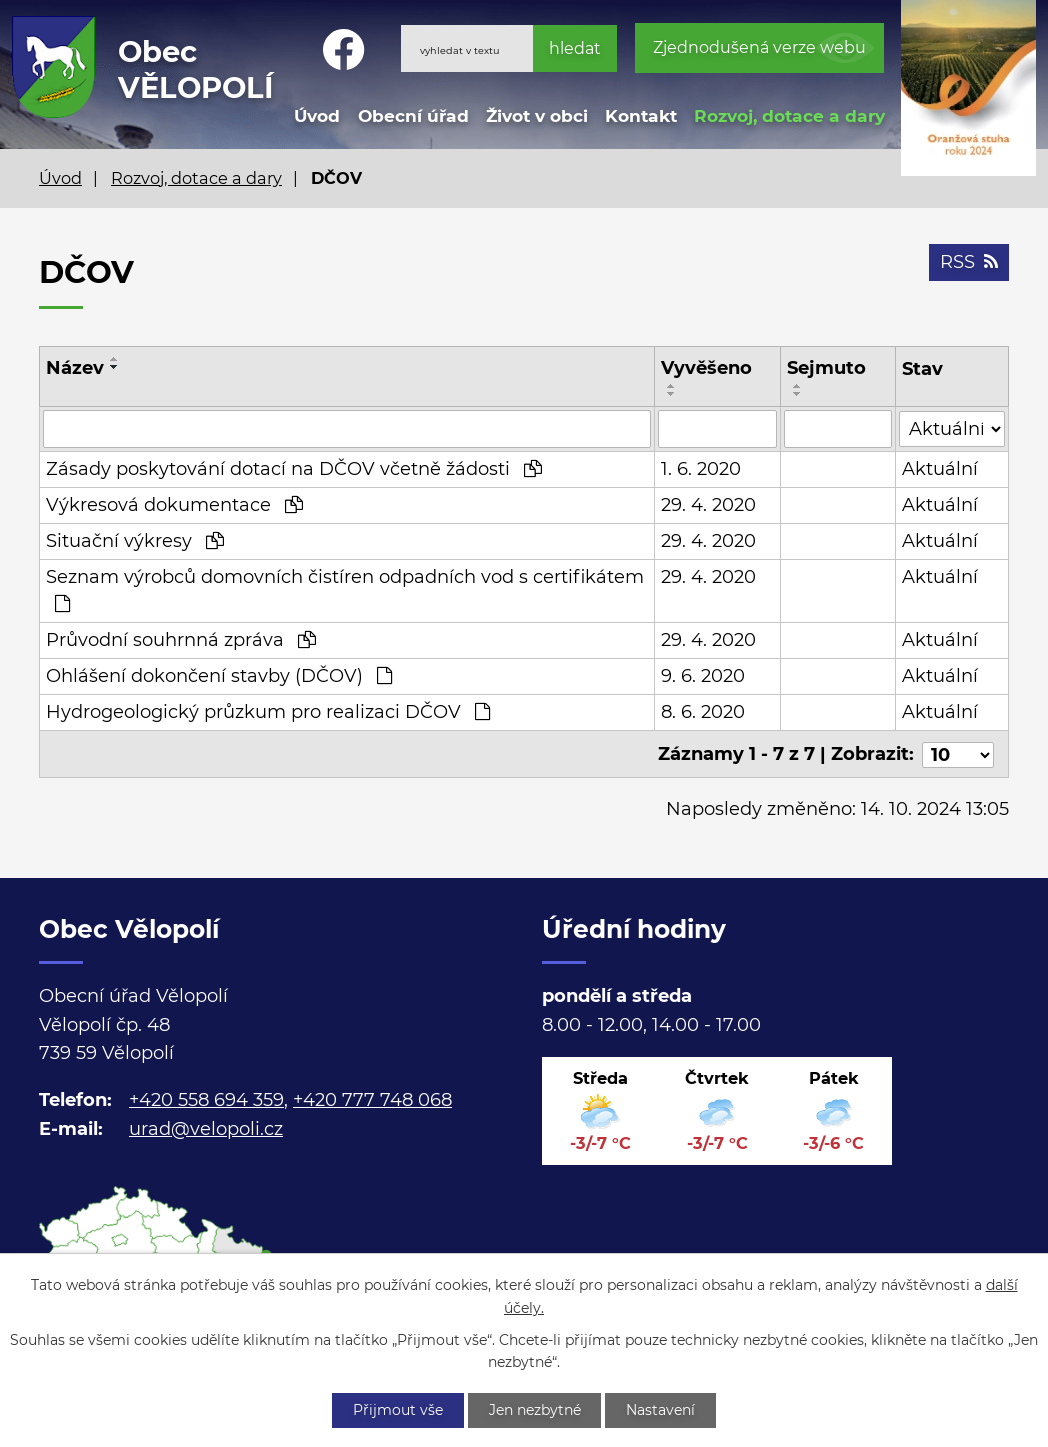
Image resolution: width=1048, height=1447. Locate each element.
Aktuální (940, 469)
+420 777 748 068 (372, 1099)
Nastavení (661, 1410)
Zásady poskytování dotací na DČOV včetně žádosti (294, 469)
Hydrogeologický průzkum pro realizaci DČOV (268, 712)
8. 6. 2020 (703, 712)
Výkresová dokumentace (174, 505)
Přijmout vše (398, 1410)
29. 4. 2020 (708, 505)
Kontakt (641, 115)
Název (75, 368)
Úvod (317, 115)
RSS (969, 262)
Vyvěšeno (706, 368)
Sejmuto (827, 368)
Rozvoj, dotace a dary (789, 115)
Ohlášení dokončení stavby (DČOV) (219, 676)
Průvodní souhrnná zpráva (181, 640)
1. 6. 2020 (701, 469)
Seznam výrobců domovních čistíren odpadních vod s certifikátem (345, 589)
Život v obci (537, 115)
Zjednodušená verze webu (759, 47)
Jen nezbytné (535, 1410)
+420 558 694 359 (206, 1099)
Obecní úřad (413, 115)
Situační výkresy (135, 541)
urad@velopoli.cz (206, 1127)
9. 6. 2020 (703, 676)
